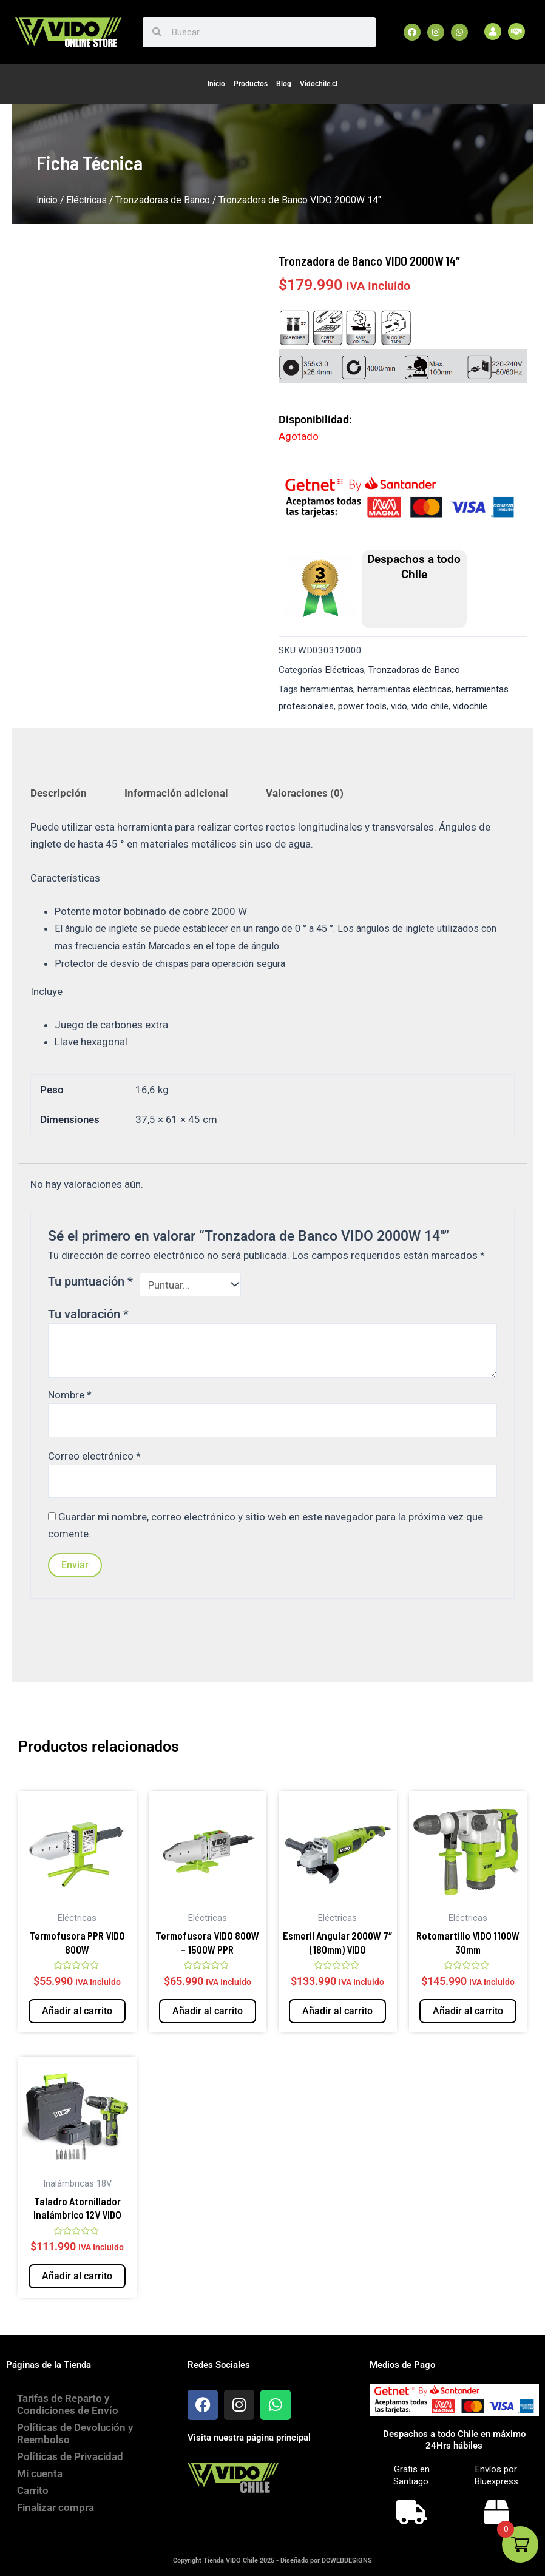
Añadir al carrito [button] (77, 2011)
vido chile (430, 706)
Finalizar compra (56, 2507)
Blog (283, 83)
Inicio (216, 83)
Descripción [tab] (58, 793)
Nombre (70, 1395)
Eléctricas (86, 200)
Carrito (34, 2490)
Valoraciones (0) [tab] (305, 793)
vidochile (470, 706)
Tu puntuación (90, 1281)
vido (399, 706)
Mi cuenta (41, 2473)
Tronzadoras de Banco (162, 200)
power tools (362, 706)
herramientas (326, 689)
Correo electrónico (94, 1456)
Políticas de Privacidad (71, 2456)
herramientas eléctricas (404, 689)
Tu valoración (88, 1314)
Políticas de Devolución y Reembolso (76, 2433)
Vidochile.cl (318, 83)
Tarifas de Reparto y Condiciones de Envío (69, 2404)
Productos (251, 83)
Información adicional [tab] (176, 793)
